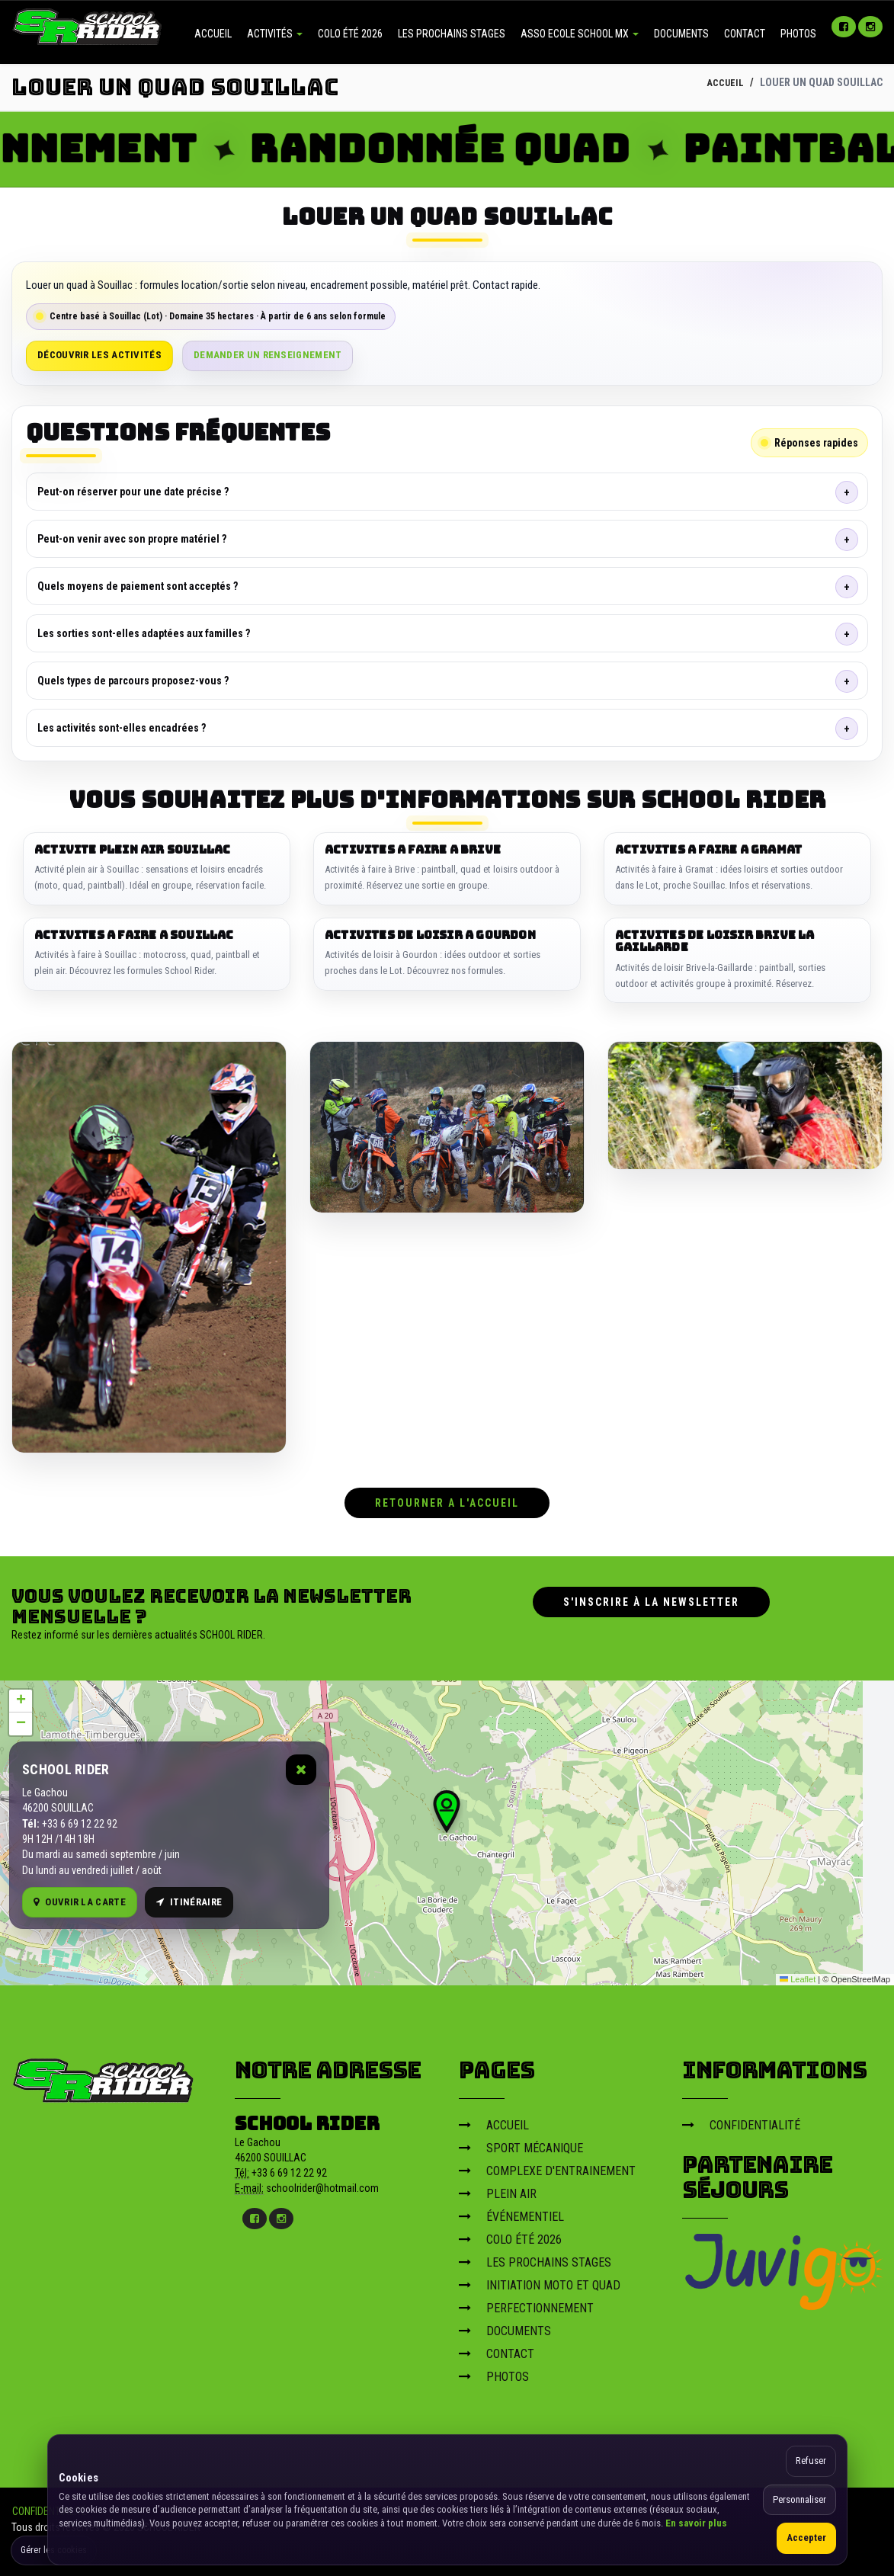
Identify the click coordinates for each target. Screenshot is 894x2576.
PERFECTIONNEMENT (526, 2304)
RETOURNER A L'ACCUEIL (447, 1499)
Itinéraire (189, 1897)
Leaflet (797, 1974)
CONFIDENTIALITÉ (741, 2121)
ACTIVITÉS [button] (275, 33)
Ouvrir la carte (80, 1897)
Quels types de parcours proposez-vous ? (133, 680)
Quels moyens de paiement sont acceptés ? (137, 586)
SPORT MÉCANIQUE (521, 2144)
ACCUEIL (213, 33)
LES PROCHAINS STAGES (451, 33)
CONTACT (744, 33)
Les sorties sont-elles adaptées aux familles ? (143, 633)
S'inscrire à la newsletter (651, 1598)
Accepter (806, 2537)
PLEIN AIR (498, 2190)
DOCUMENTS (681, 33)
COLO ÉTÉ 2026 (350, 33)
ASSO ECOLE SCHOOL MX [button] (580, 33)
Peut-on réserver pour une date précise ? (133, 491)
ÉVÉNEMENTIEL (511, 2213)
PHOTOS (798, 33)
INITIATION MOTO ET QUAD (539, 2281)
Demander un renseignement (268, 354)
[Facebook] (844, 26)
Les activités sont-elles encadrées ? (121, 728)
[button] (446, 1807)
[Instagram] (870, 26)
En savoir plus (696, 2523)
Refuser (811, 2460)
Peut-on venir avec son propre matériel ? (131, 539)
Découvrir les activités (99, 354)
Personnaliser (799, 2499)
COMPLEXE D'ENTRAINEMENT (547, 2167)
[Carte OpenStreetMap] (447, 1829)
